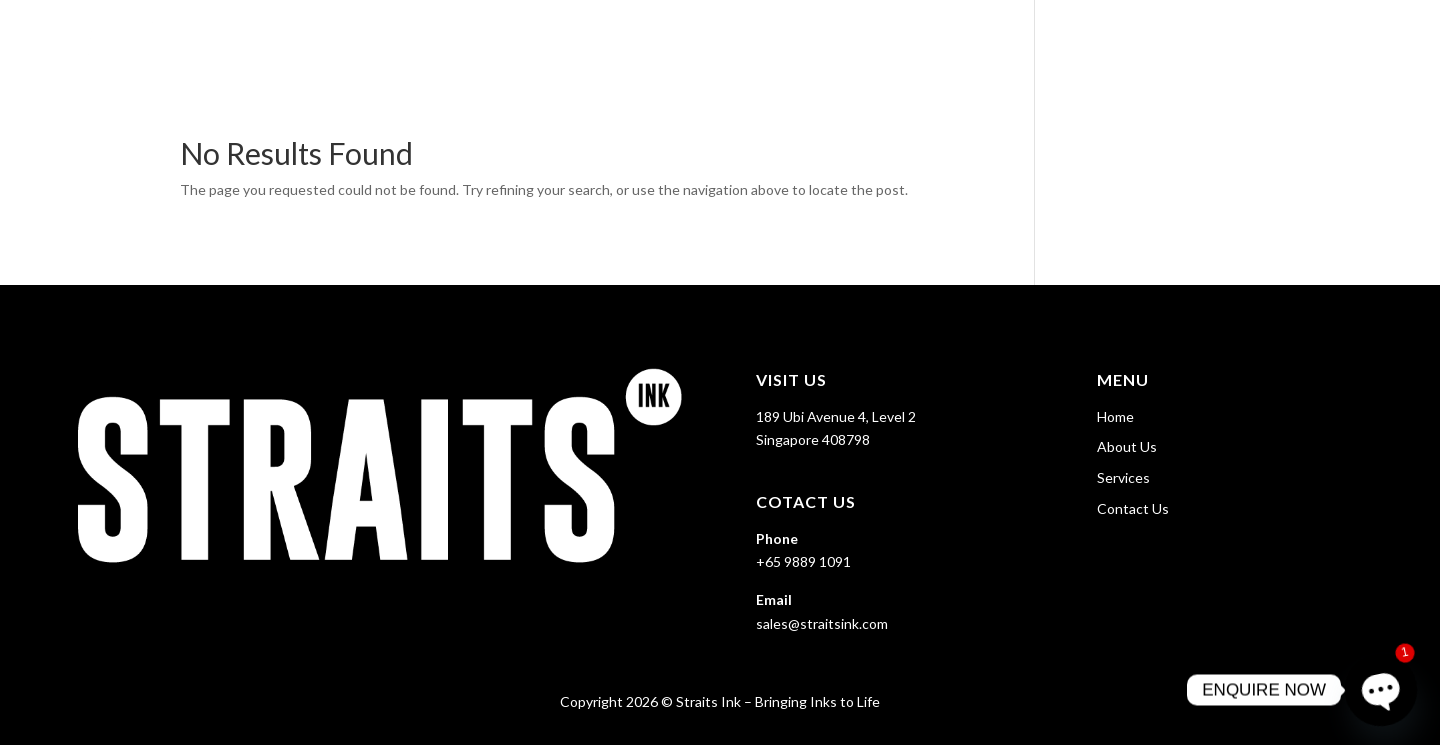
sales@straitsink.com (822, 623)
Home (1062, 40)
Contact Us (1362, 40)
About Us (1144, 40)
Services (1238, 40)
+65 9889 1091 (803, 561)
